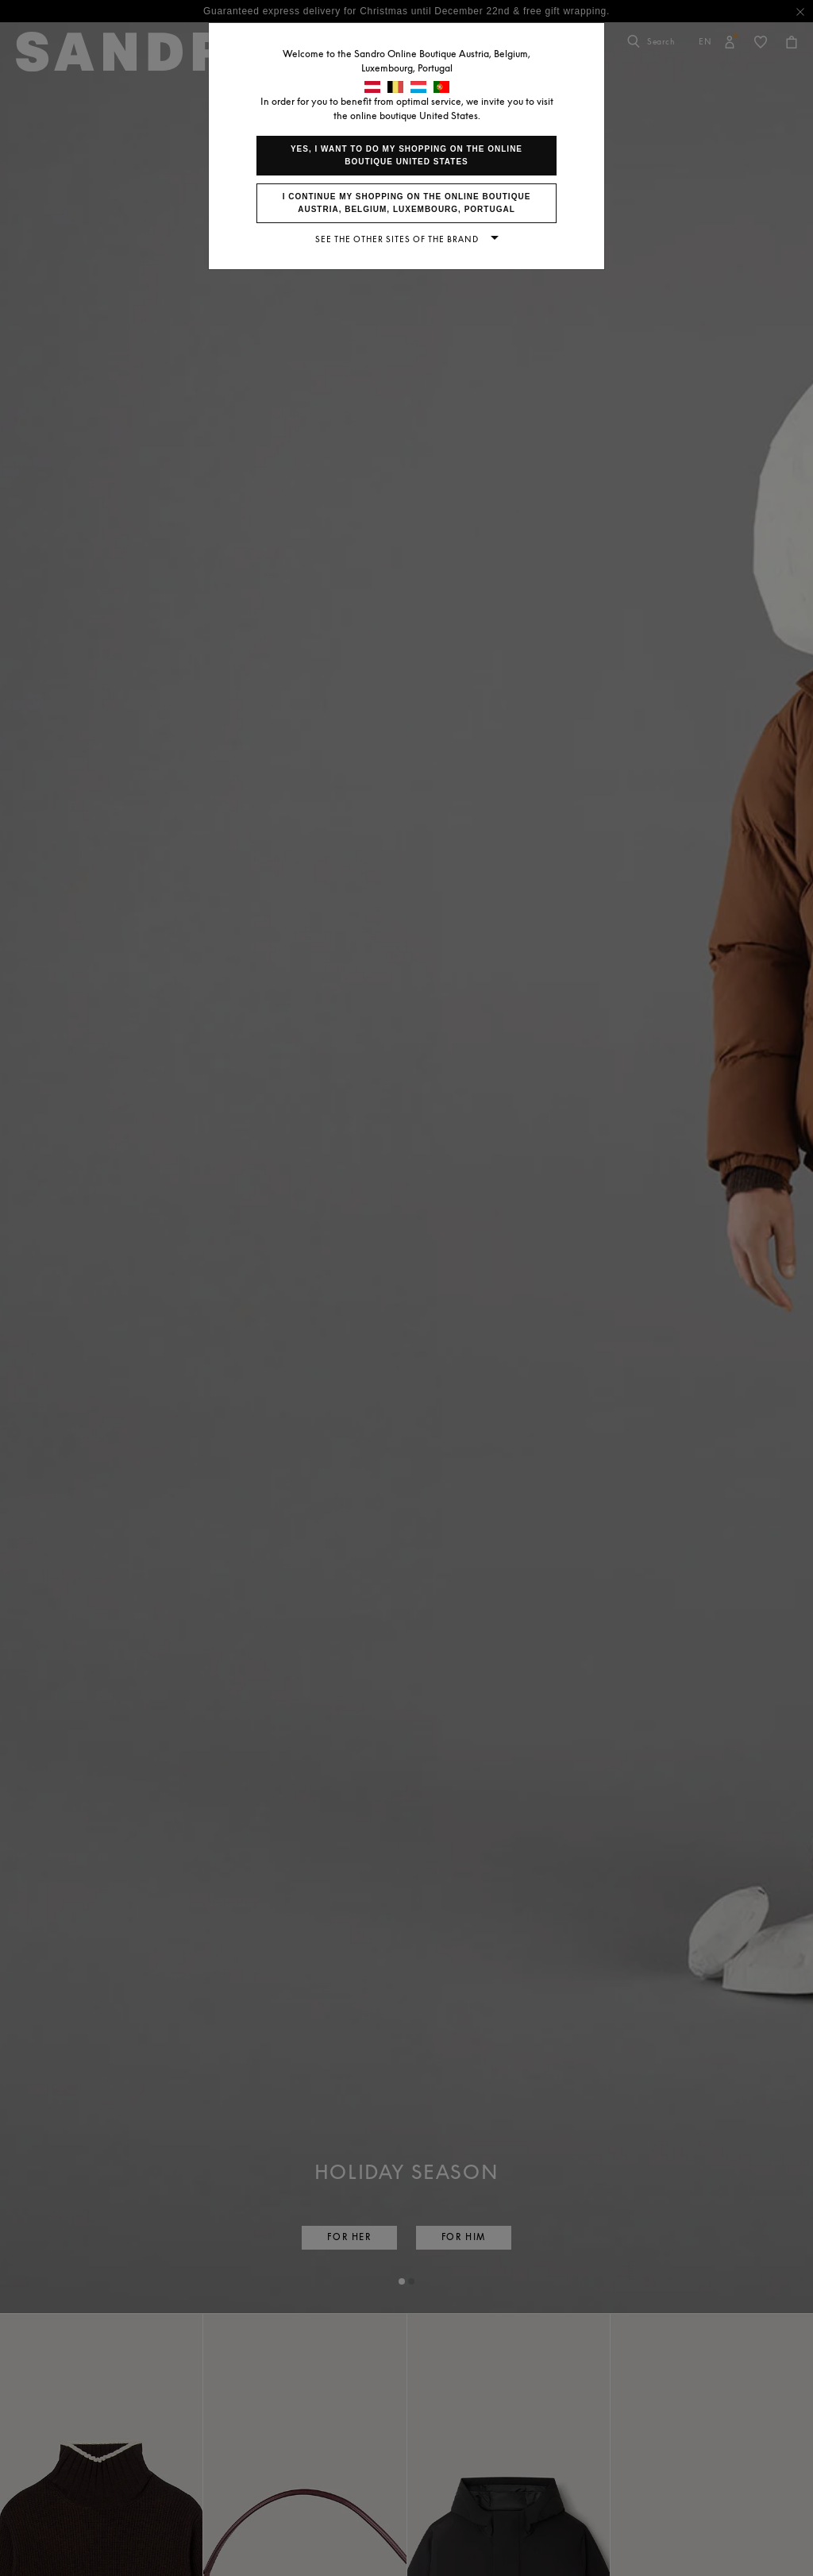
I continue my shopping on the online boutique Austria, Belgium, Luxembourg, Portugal (407, 203)
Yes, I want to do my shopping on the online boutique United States (406, 155)
